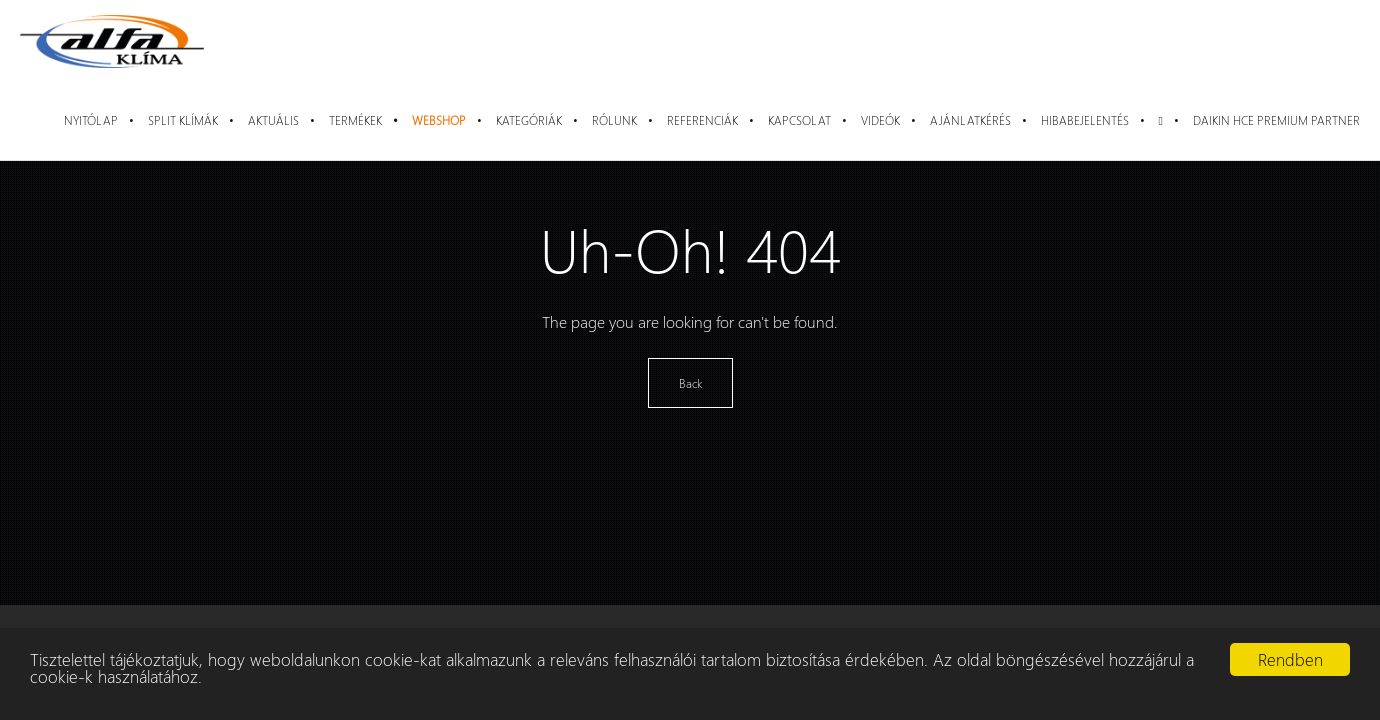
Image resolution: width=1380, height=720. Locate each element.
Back (690, 383)
